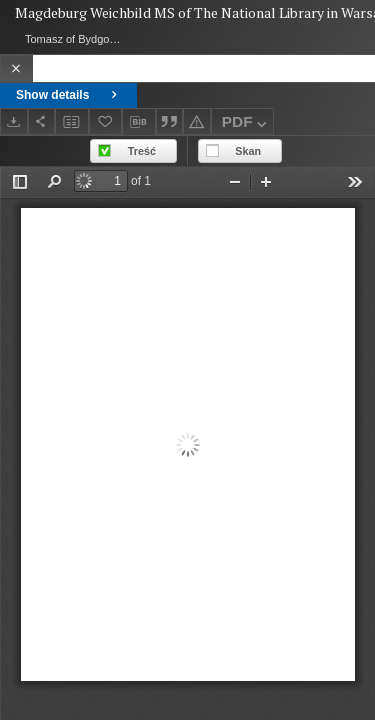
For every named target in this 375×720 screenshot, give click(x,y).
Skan (248, 151)
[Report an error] (197, 121)
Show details (68, 95)
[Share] (42, 121)
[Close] (16, 68)
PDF (246, 124)
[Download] (14, 121)
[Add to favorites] (106, 121)
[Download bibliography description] (139, 122)
